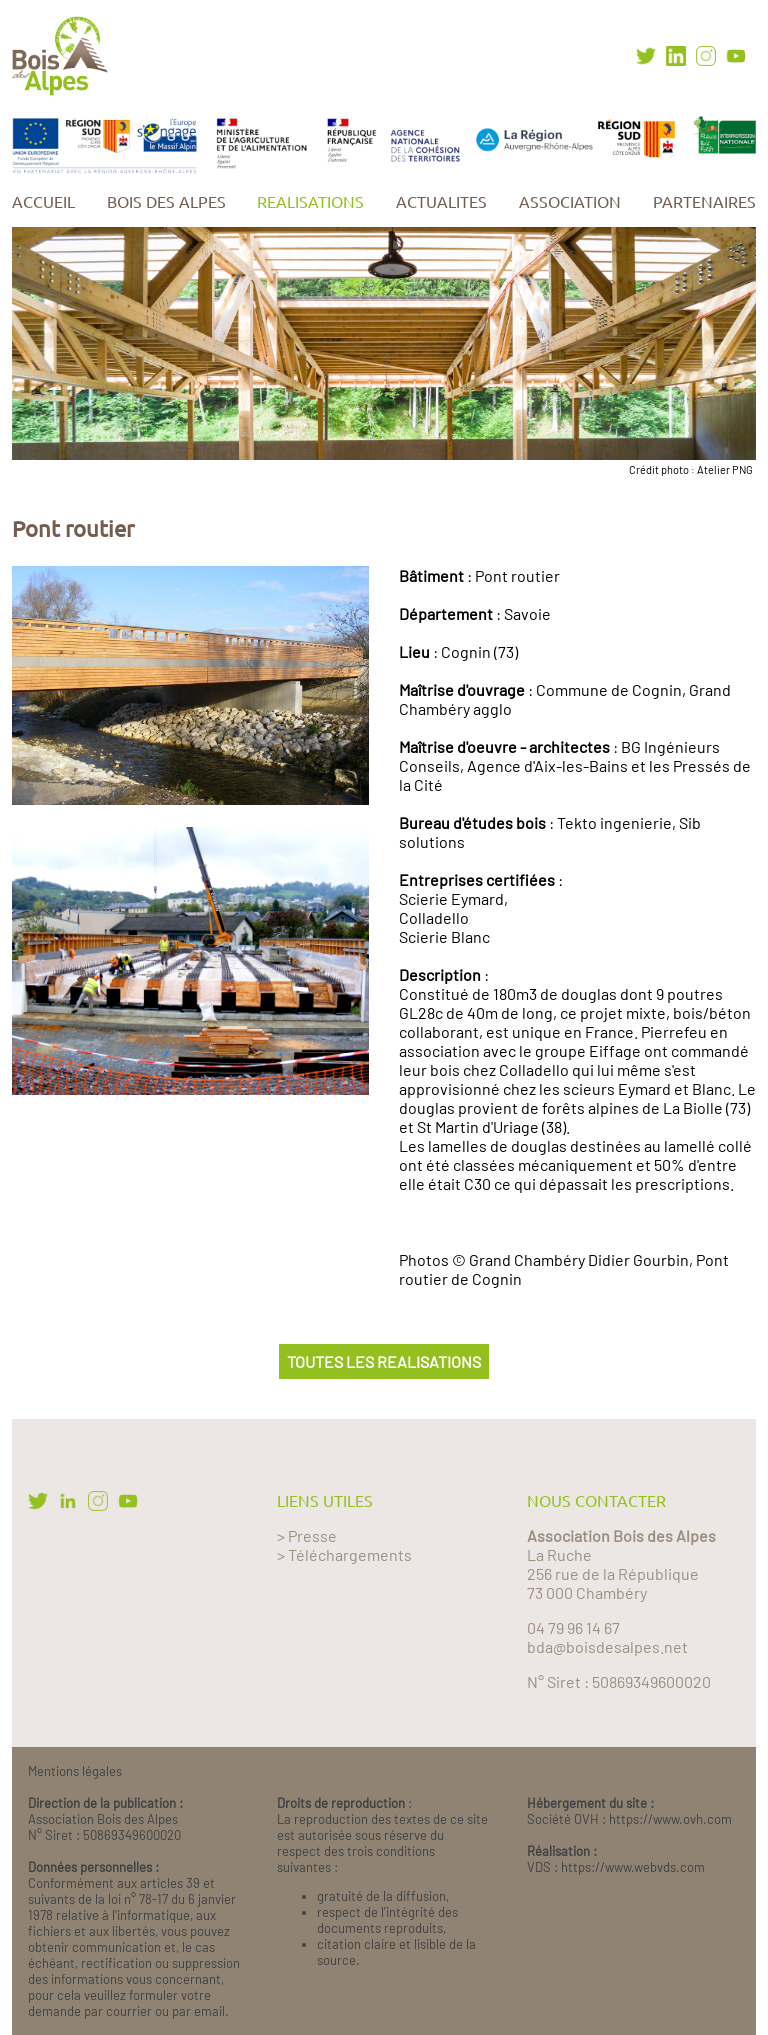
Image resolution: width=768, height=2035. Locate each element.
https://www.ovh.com (670, 1819)
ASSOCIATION (570, 202)
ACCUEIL (43, 202)
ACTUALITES (441, 202)
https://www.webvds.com (633, 1867)
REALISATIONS (310, 202)
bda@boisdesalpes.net (607, 1646)
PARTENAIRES (704, 202)
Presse (312, 1535)
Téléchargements (350, 1554)
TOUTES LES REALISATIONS (384, 1361)
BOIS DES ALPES (166, 202)
